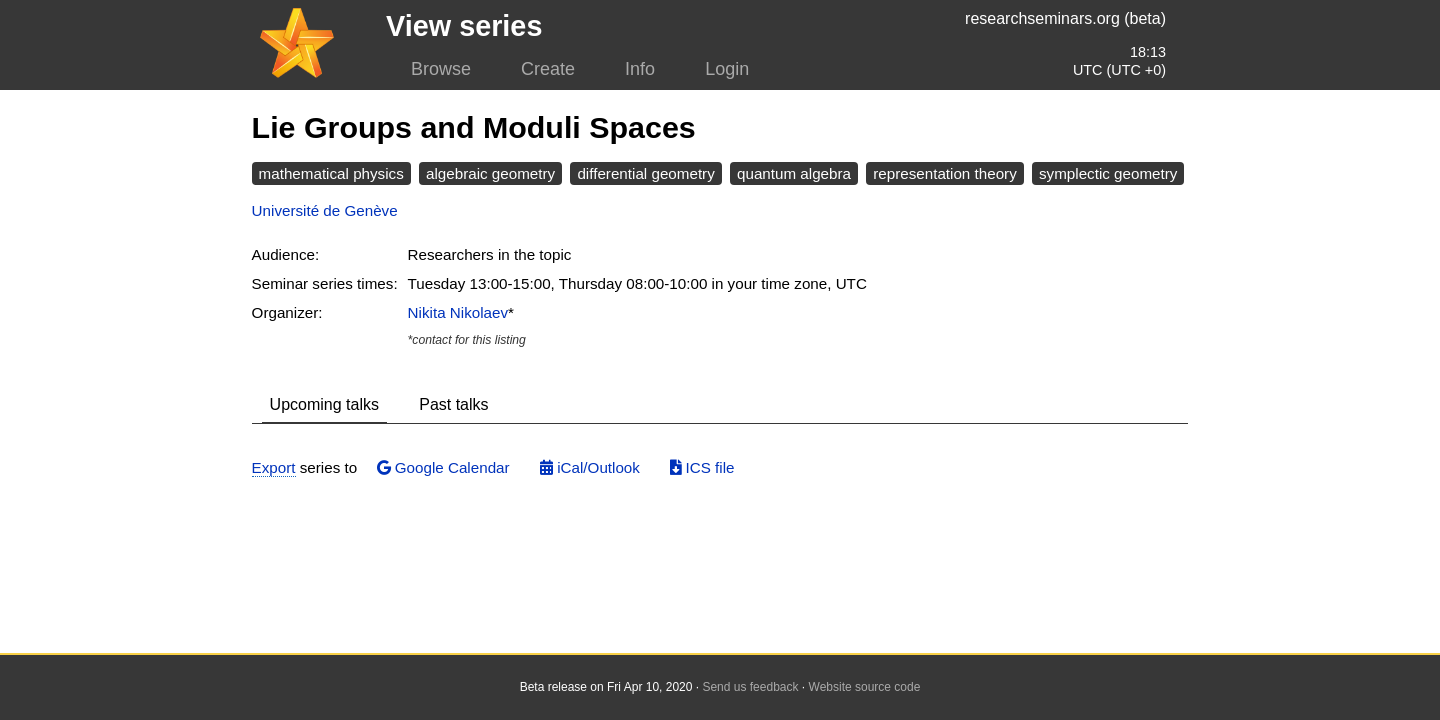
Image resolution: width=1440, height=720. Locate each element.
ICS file (702, 467)
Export (274, 467)
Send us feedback (750, 687)
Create (548, 69)
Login (727, 69)
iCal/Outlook (590, 467)
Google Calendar (443, 467)
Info (640, 69)
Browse (441, 69)
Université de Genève (325, 210)
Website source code (865, 687)
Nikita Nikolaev (458, 312)
